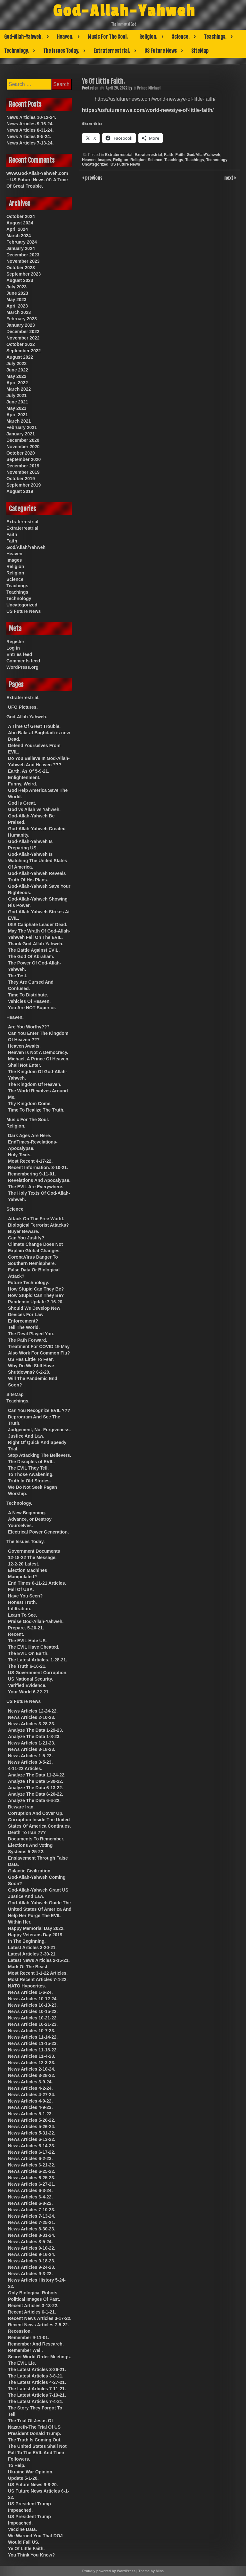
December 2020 (22, 440)
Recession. (20, 2331)
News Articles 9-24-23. (31, 2267)
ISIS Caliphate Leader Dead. (37, 924)
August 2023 (19, 280)
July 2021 (16, 395)
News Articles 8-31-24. (29, 130)
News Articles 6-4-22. (30, 2196)
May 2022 (16, 376)
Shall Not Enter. (24, 1065)
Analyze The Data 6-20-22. (35, 1794)
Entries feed (19, 654)
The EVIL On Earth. (28, 1653)
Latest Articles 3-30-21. (32, 1953)
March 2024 (18, 235)
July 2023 (16, 286)
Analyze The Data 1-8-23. (34, 1736)
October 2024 (20, 216)
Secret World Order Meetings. (39, 2356)
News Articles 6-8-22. (30, 2203)
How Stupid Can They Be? (36, 1289)
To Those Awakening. (30, 1474)
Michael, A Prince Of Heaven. (39, 1058)
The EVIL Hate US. (27, 1640)
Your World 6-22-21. (29, 1691)
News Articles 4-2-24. (30, 2088)
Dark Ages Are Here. (29, 1135)
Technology (216, 160)
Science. (181, 37)
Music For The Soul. (108, 37)
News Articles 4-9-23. (30, 2107)
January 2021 (20, 433)
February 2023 (21, 318)
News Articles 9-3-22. (30, 2273)
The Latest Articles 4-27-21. (37, 2382)
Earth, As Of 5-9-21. (28, 771)
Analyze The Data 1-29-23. (35, 1730)
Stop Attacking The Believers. (39, 1455)
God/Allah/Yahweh (203, 154)
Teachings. (215, 37)
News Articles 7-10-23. (31, 2209)
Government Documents (34, 1551)
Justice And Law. (26, 1436)
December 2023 (22, 254)
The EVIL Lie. (22, 2363)
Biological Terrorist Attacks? (38, 1225)
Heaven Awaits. (24, 1046)
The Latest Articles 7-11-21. (37, 2388)
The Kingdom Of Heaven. (34, 1084)
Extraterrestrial (118, 154)
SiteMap (200, 51)
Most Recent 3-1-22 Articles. (38, 1973)
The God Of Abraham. (31, 956)
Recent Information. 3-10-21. (38, 1167)
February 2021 (21, 427)
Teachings (173, 160)
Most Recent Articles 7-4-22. (38, 1979)
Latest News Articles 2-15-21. (39, 1960)
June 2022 (17, 369)
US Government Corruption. (38, 1672)
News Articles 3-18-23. (31, 1749)
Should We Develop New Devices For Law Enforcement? (34, 1314)
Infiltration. (19, 1608)
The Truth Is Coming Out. (35, 2439)
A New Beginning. (27, 1512)
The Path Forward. (27, 1340)
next (229, 177)
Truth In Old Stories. (29, 1480)
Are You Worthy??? (29, 1026)
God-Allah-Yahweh (124, 10)
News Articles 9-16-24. (29, 123)
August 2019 (19, 491)
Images (104, 160)
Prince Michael (148, 88)
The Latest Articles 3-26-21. (37, 2369)
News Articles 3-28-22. (31, 2075)
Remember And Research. (36, 2343)
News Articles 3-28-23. (31, 1723)
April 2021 (17, 414)
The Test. (17, 975)
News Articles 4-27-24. (31, 2094)
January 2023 (20, 325)
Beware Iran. (21, 1806)
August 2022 (19, 357)
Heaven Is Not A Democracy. (38, 1052)
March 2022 (18, 389)
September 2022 (23, 350)
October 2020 (20, 453)
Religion (120, 160)
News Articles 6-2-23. (30, 2158)
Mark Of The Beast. (28, 1966)
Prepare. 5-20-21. (26, 1627)
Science (155, 160)
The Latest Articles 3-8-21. (35, 2375)
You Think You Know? (31, 2554)
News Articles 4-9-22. (30, 2101)
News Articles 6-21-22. (31, 2164)
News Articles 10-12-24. (31, 117)
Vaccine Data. (22, 2529)
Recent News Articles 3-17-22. (39, 2318)
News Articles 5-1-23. (30, 2113)
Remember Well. (25, 2350)
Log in (13, 648)
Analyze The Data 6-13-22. (35, 1787)
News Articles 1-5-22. (30, 1755)
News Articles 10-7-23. (31, 2030)
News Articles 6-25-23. (31, 2177)
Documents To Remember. (36, 1838)
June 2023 (17, 293)
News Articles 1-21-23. (31, 1742)
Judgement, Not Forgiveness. (39, 1429)
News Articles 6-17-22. (31, 2152)
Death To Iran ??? (27, 1832)
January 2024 (20, 248)
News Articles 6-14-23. (31, 2145)
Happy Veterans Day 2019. (36, 1934)
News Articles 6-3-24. (30, 2190)
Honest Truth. (22, 1602)
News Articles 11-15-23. (33, 2043)
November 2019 (23, 472)
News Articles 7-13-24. (29, 142)
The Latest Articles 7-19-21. (37, 2395)
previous (93, 177)
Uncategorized (95, 164)
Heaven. (65, 37)
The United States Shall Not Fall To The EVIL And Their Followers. (37, 2453)
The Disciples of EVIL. (31, 1461)
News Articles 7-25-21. (31, 2222)
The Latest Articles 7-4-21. (35, 2401)
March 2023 (18, 312)
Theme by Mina (151, 2571)
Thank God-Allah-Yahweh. (35, 943)
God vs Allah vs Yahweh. (34, 809)
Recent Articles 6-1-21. (32, 2311)
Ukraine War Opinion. (30, 2471)
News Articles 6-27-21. (31, 2184)
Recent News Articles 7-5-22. (38, 2324)
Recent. (16, 1634)
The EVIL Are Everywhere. (35, 1186)
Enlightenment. (24, 777)
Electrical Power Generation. (38, 1531)
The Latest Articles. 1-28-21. (37, 1659)
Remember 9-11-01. (28, 2337)
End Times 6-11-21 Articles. (37, 1583)
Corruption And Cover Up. (35, 1813)
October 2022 (20, 344)
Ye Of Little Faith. (26, 2548)
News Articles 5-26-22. (31, 2120)
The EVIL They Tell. (28, 1468)
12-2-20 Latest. (23, 1563)
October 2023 (20, 267)
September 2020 (23, 459)
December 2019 (22, 465)
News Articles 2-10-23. (31, 1717)
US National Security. (30, 1679)
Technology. (16, 51)
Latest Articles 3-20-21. (32, 1947)
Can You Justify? (26, 1237)
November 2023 (23, 261)
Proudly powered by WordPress (108, 2571)
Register (15, 641)
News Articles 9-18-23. (31, 2260)
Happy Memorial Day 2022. (36, 1928)
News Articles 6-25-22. (31, 2171)
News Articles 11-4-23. (31, 2056)
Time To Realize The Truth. (36, 1109)
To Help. (16, 2465)
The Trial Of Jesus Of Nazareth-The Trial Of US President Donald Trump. (34, 2427)
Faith (168, 154)
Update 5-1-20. (23, 2478)
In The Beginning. (26, 1941)
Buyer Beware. (23, 1231)
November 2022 (23, 337)
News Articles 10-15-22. (33, 2011)
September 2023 (23, 274)
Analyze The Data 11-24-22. (37, 1774)
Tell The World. (24, 1327)
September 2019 (23, 485)
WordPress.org (22, 667)
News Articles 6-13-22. (31, 2139)
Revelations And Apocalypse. (39, 1180)
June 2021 (17, 401)
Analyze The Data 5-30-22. (35, 1781)
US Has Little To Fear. (31, 1359)
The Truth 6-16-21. (27, 1666)
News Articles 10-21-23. (33, 2024)
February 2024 (21, 242)
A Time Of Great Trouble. (34, 726)
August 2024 (19, 222)
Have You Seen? (25, 1595)
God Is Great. (22, 803)
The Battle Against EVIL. (34, 950)
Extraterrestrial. (112, 51)
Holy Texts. (20, 1154)
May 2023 (16, 299)
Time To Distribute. (28, 994)
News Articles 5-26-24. (31, 2126)
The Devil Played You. (31, 1333)
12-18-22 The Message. (32, 1557)
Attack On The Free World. (36, 1218)
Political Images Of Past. (34, 2299)
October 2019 (20, 478)
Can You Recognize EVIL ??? (39, 1410)
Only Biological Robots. (33, 2292)
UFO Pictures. (23, 707)
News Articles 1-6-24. (30, 1992)
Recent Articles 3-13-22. (33, 2305)
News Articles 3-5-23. (30, 1762)
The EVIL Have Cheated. (33, 1647)
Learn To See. (22, 1615)
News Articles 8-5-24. (28, 136)
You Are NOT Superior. (32, 1007)
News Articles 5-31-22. (31, 2132)
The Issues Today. (61, 51)
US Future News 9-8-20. (33, 2484)
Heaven (89, 160)
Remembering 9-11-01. (32, 1173)
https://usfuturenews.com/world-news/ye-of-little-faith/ (148, 110)
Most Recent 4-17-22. (30, 1161)
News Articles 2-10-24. (31, 2069)
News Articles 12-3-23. (31, 2062)
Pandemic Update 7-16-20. (36, 1301)
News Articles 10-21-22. (33, 2017)
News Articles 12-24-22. (33, 1710)
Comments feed (23, 660)
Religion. (148, 37)
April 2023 (17, 305)
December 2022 (22, 331)
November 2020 (23, 446)
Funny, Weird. (22, 783)
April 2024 (17, 229)
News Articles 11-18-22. (33, 2049)
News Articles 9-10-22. (31, 2248)
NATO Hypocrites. (27, 1985)
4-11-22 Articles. (25, 1768)
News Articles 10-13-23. (33, 2005)
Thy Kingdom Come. (30, 1103)
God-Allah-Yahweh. (23, 37)
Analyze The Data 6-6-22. (34, 1800)
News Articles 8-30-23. (31, 2228)
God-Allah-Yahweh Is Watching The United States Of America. (37, 861)
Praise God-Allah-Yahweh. (36, 1621)
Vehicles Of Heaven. (29, 1001)
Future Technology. (28, 1282)
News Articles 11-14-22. (33, 2037)
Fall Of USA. (21, 1589)
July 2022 (16, 363)
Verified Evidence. (27, 1685)
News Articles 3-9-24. (30, 2081)
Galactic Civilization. (30, 1870)
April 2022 (17, 382)
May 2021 (16, 408)
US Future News (160, 51)
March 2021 (18, 421)
